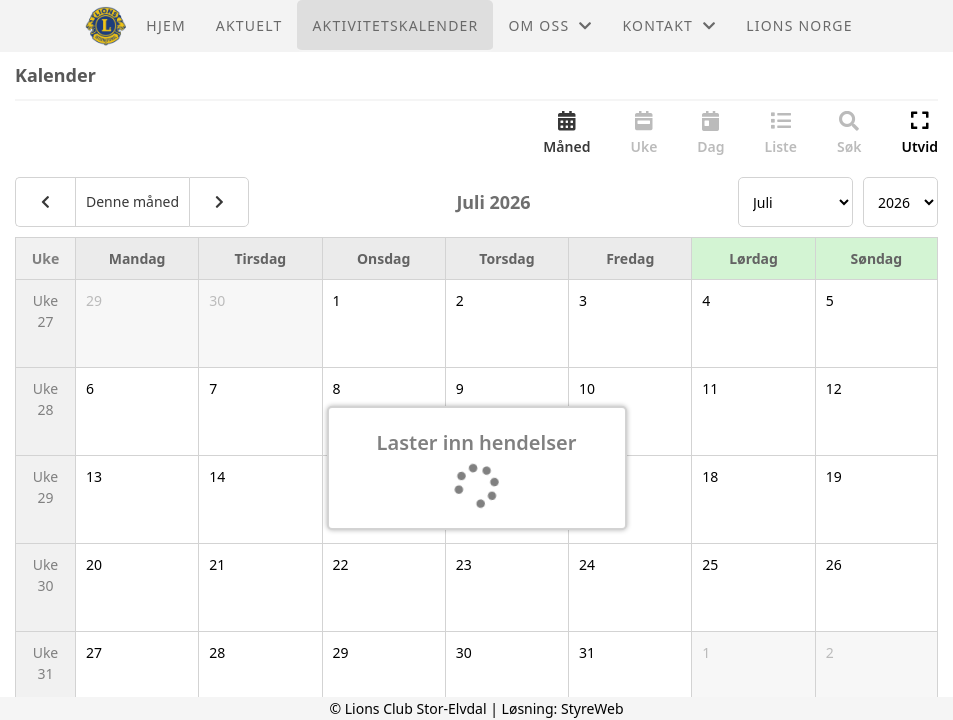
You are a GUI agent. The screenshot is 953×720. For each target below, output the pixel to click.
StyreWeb (592, 708)
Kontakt (669, 25)
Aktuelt (249, 25)
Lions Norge (799, 25)
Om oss (550, 25)
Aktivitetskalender (395, 25)
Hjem (165, 25)
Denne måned (132, 201)
